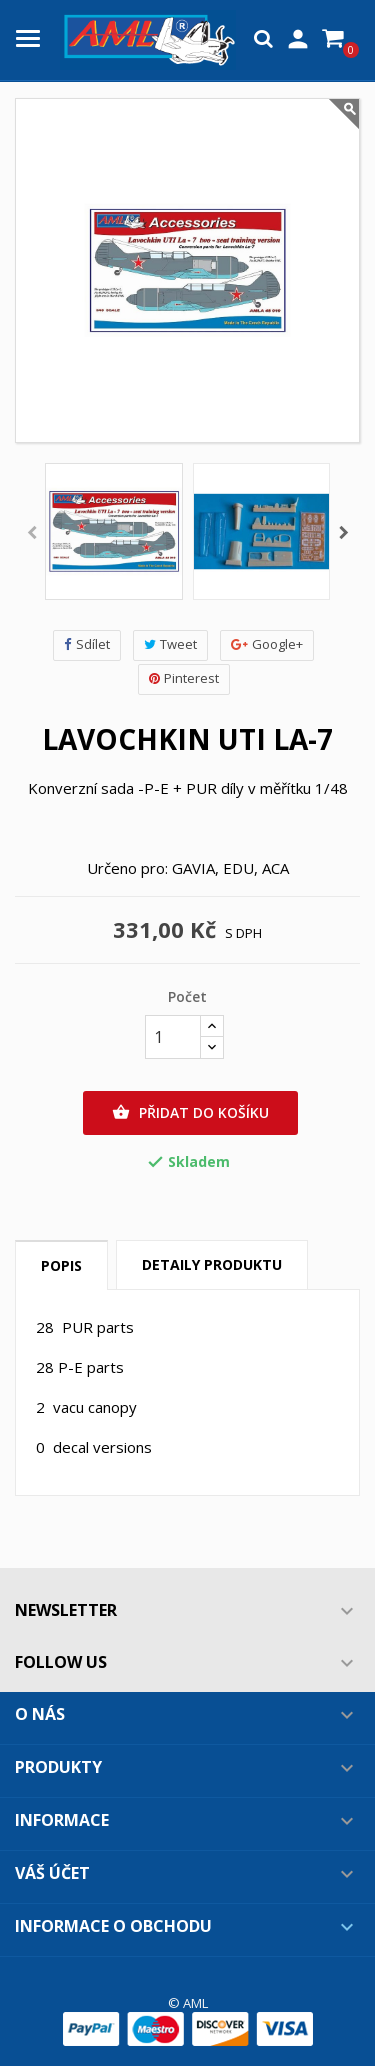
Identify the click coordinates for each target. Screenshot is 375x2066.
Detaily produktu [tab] (212, 1264)
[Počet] (173, 1037)
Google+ (267, 644)
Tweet (170, 644)
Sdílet (87, 644)
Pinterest (184, 678)
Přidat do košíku (190, 1113)
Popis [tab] (61, 1265)
